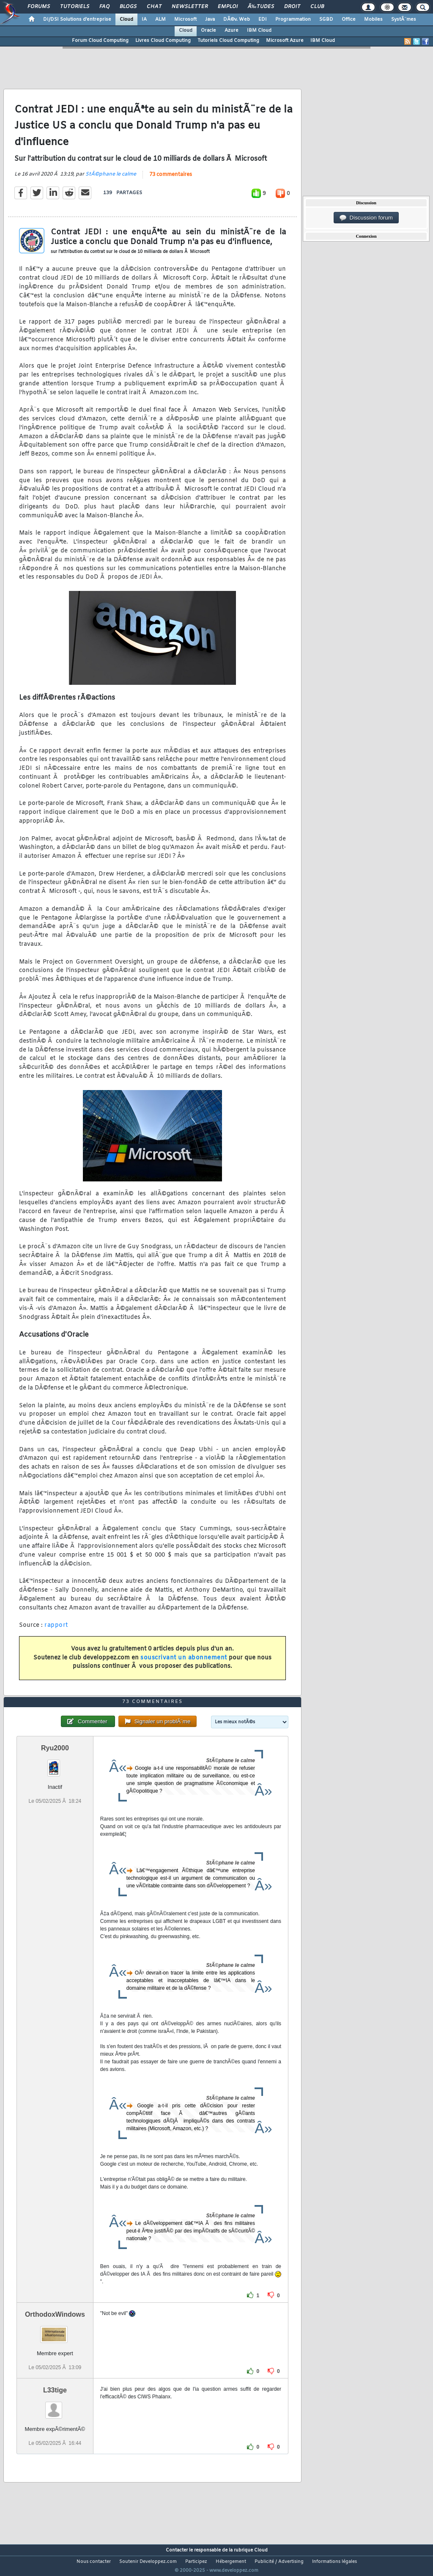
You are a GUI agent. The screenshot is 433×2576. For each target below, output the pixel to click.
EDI (262, 19)
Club (317, 6)
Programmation (293, 19)
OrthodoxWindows (55, 2330)
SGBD (326, 19)
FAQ (104, 6)
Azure (231, 30)
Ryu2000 (55, 1763)
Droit (292, 6)
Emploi (227, 6)
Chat (154, 6)
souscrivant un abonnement (183, 1663)
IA (144, 19)
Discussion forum (366, 217)
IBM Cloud (259, 30)
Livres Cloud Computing (163, 41)
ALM (160, 19)
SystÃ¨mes (403, 19)
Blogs (128, 6)
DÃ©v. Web (236, 19)
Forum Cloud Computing (100, 41)
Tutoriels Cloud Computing (228, 41)
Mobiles (373, 19)
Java (210, 19)
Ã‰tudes (261, 6)
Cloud (126, 19)
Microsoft (185, 19)
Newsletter (189, 6)
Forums (39, 6)
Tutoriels (74, 6)
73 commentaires (170, 180)
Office (349, 19)
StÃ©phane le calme (110, 179)
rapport (56, 1631)
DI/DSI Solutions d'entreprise (77, 19)
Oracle (208, 30)
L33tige (55, 2406)
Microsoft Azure (285, 41)
